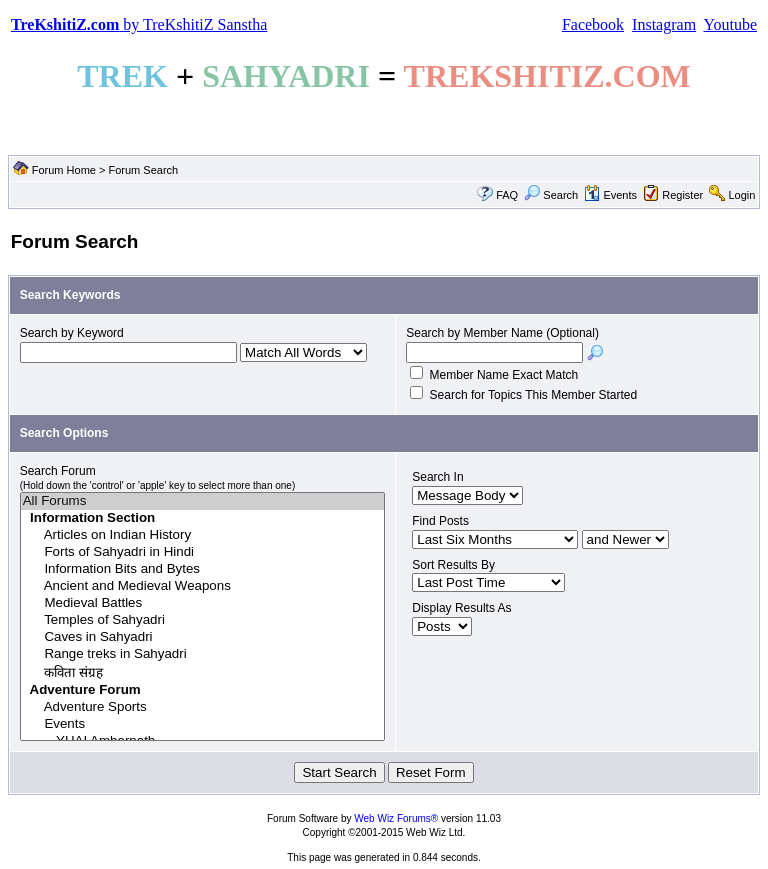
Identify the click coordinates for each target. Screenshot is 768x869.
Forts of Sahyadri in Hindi (203, 552)
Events (610, 195)
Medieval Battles (203, 603)
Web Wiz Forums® (396, 818)
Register (682, 195)
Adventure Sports (203, 707)
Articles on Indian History (203, 535)
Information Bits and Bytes (203, 569)
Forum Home (64, 170)
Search (551, 195)
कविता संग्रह (203, 672)
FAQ (507, 195)
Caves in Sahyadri (203, 637)
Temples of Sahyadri (203, 620)
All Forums (203, 501)
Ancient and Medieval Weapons (203, 586)
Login (741, 195)
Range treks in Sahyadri (203, 654)
